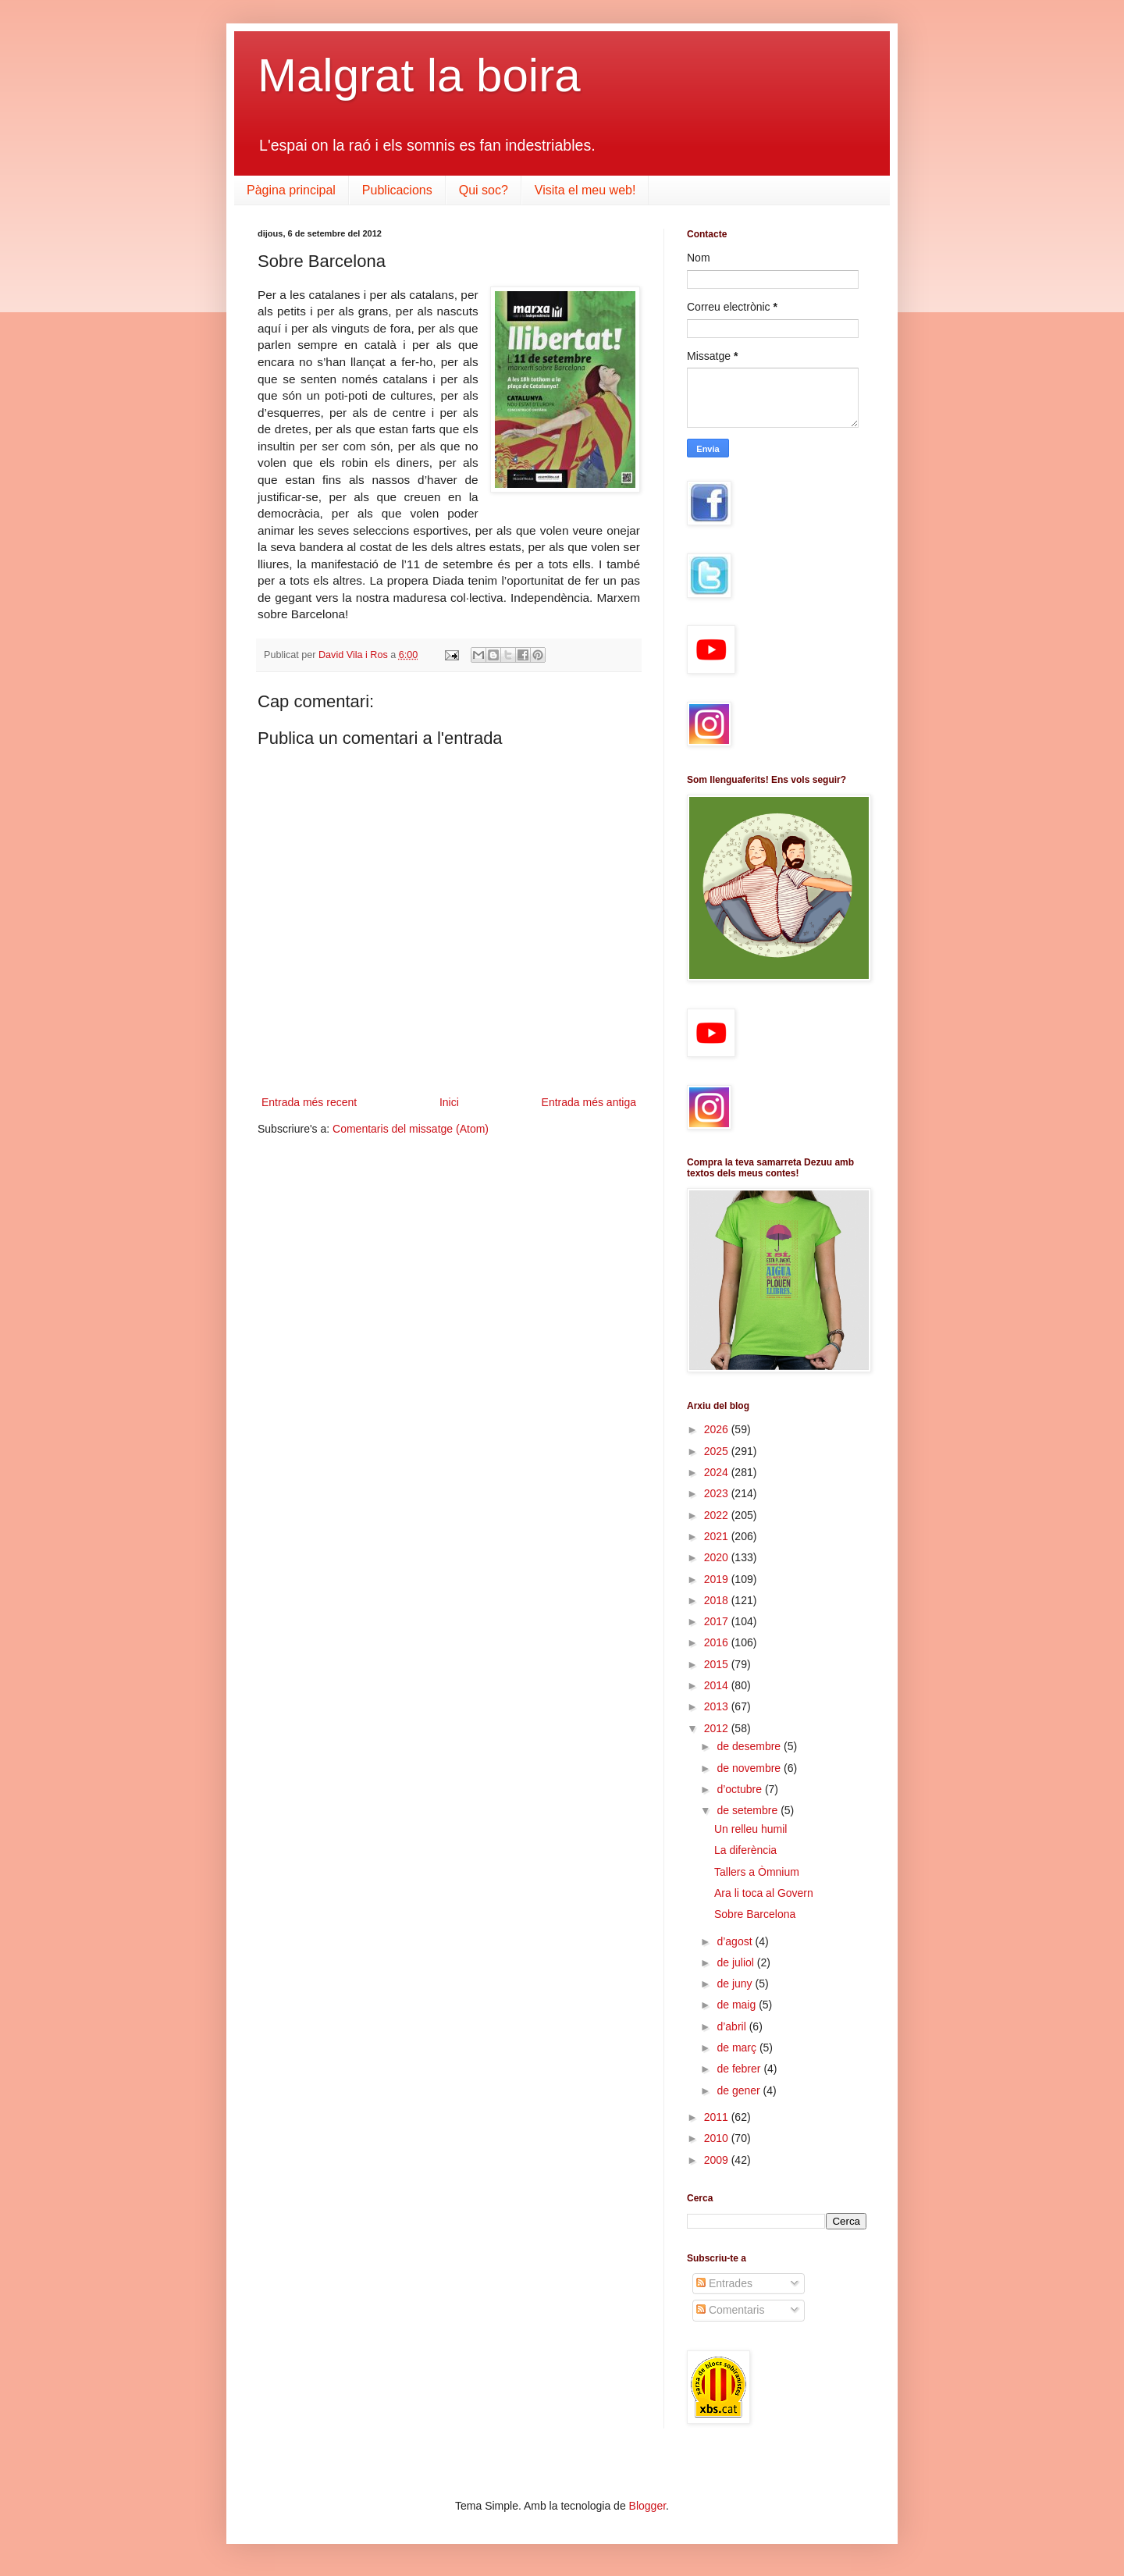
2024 (717, 1472)
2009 (717, 2160)
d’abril (733, 2026)
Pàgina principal (291, 190)
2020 (717, 1557)
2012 (717, 1728)
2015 (717, 1664)
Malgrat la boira (419, 75)
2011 (717, 2117)
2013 (717, 1706)
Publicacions (397, 190)
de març (738, 2047)
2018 (717, 1600)
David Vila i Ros (354, 654)
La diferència (745, 1850)
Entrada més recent (309, 1102)
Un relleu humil (750, 1829)
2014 (717, 1685)
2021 (717, 1536)
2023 (717, 1493)
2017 (717, 1621)
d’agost (736, 1941)
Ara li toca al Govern (763, 1893)
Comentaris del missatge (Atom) (411, 1129)
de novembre (750, 1768)
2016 (717, 1642)
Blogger (647, 2506)
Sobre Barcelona (754, 1914)
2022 (717, 1515)
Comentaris (730, 2310)
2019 (717, 1579)
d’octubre (740, 1789)
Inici (449, 1102)
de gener (740, 2090)
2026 (717, 1429)
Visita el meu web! (585, 190)
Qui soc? (483, 190)
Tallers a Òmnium (756, 1872)
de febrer (740, 2068)
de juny (736, 1983)
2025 (717, 1451)
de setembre (749, 1810)
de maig (738, 2004)
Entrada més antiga (589, 1102)
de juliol (736, 1962)
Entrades (724, 2283)
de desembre (750, 1746)
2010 (717, 2138)
